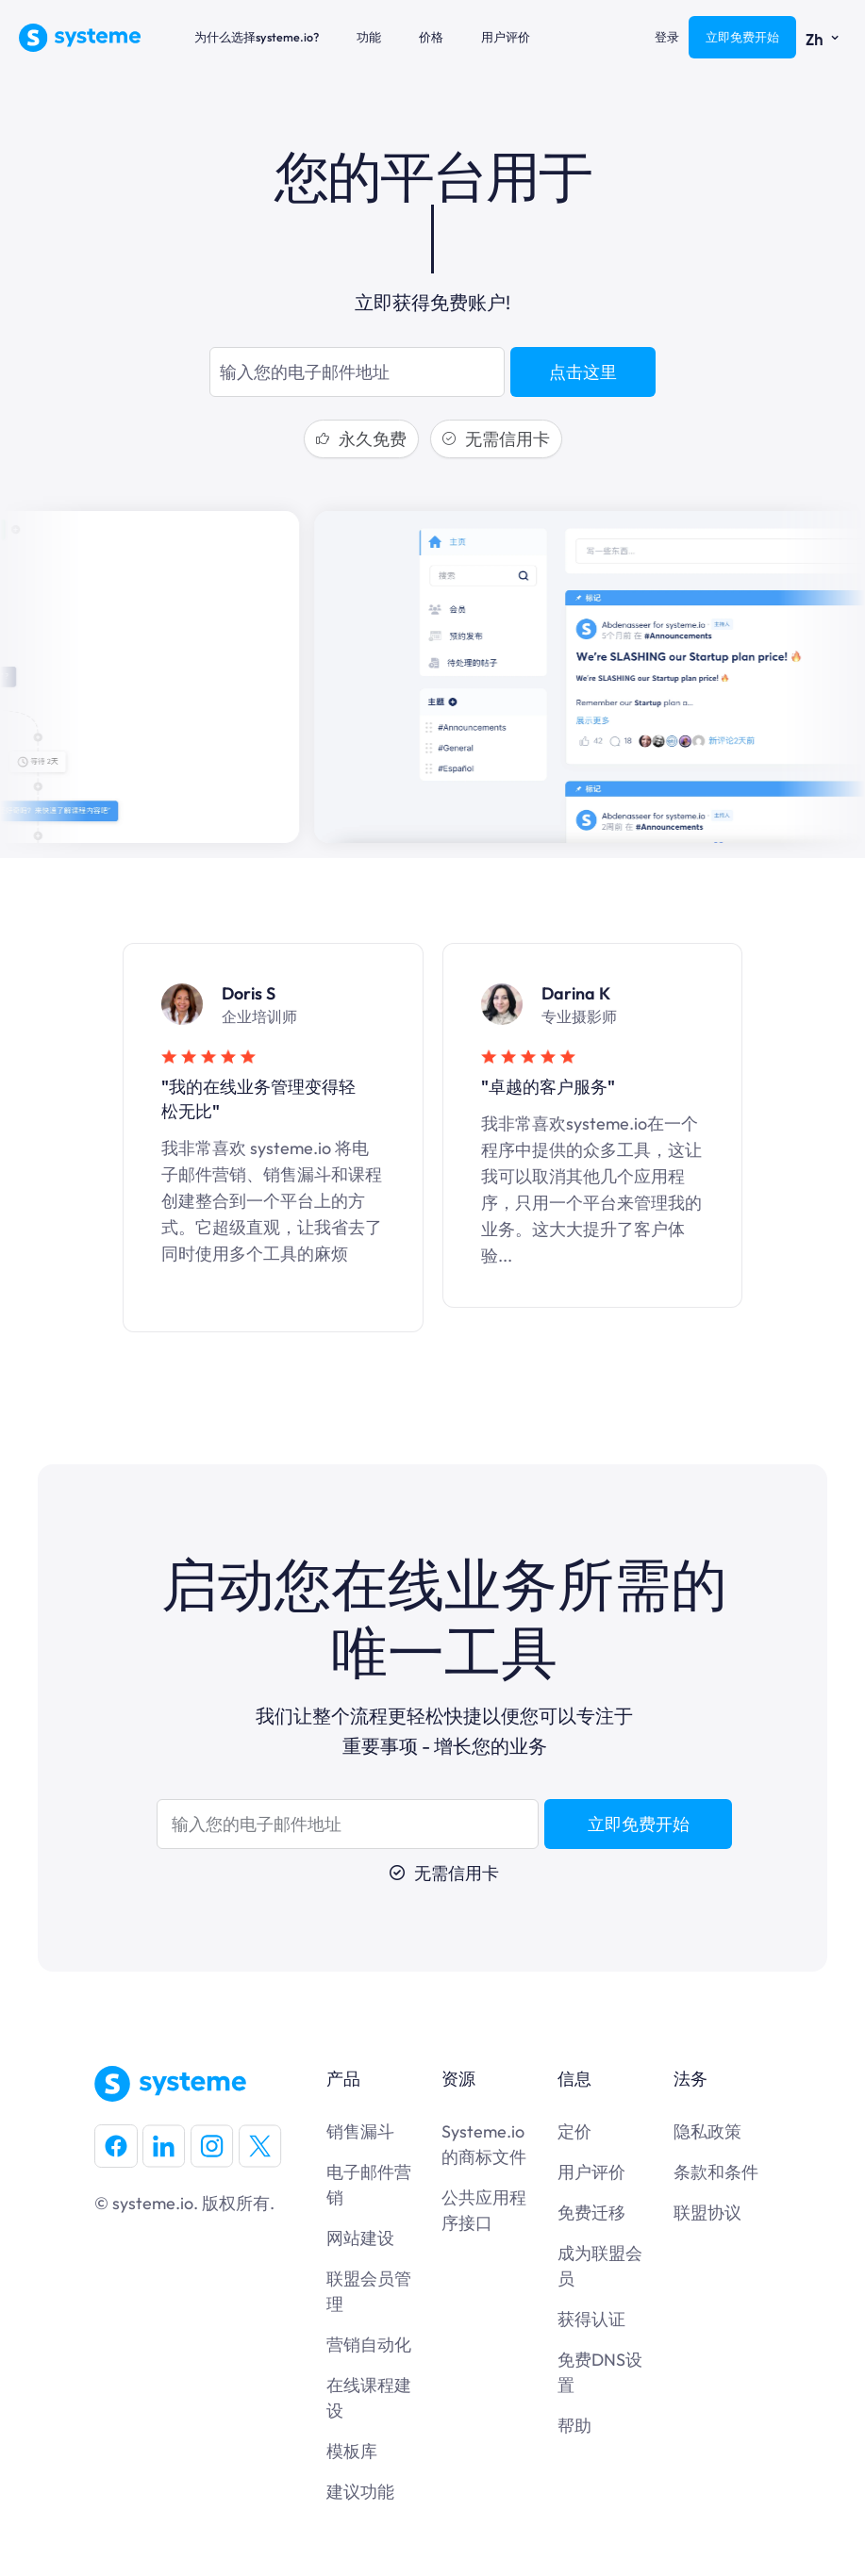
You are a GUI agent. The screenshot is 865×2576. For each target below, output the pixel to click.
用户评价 (505, 36)
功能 (369, 36)
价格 (431, 36)
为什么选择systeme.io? (256, 36)
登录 (667, 36)
